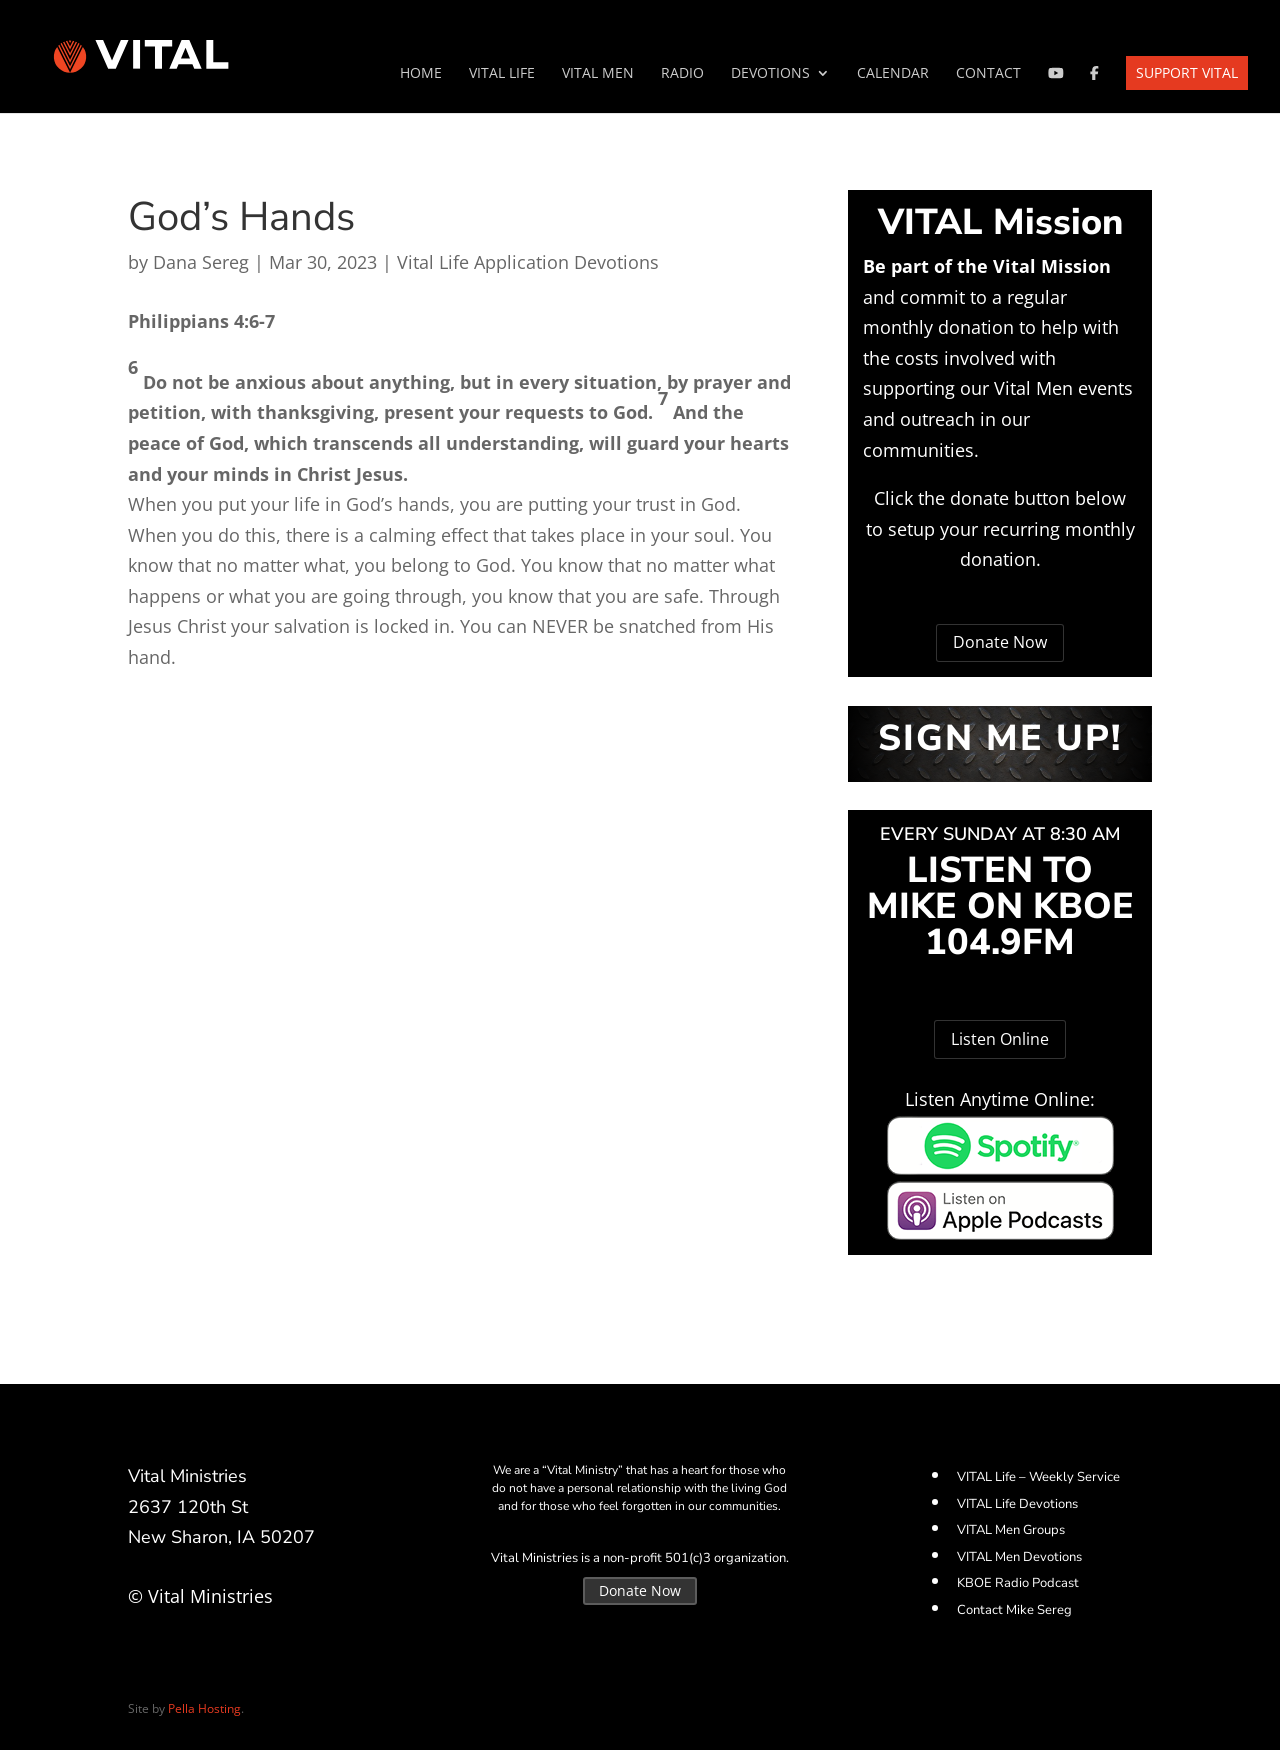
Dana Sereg (201, 262)
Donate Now (1000, 642)
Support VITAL (1187, 72)
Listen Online (1000, 1039)
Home (421, 74)
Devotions (770, 74)
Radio (682, 74)
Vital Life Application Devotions (528, 262)
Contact (988, 74)
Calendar (893, 74)
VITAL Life (502, 74)
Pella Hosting (204, 1708)
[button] (460, 336)
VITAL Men (598, 74)
